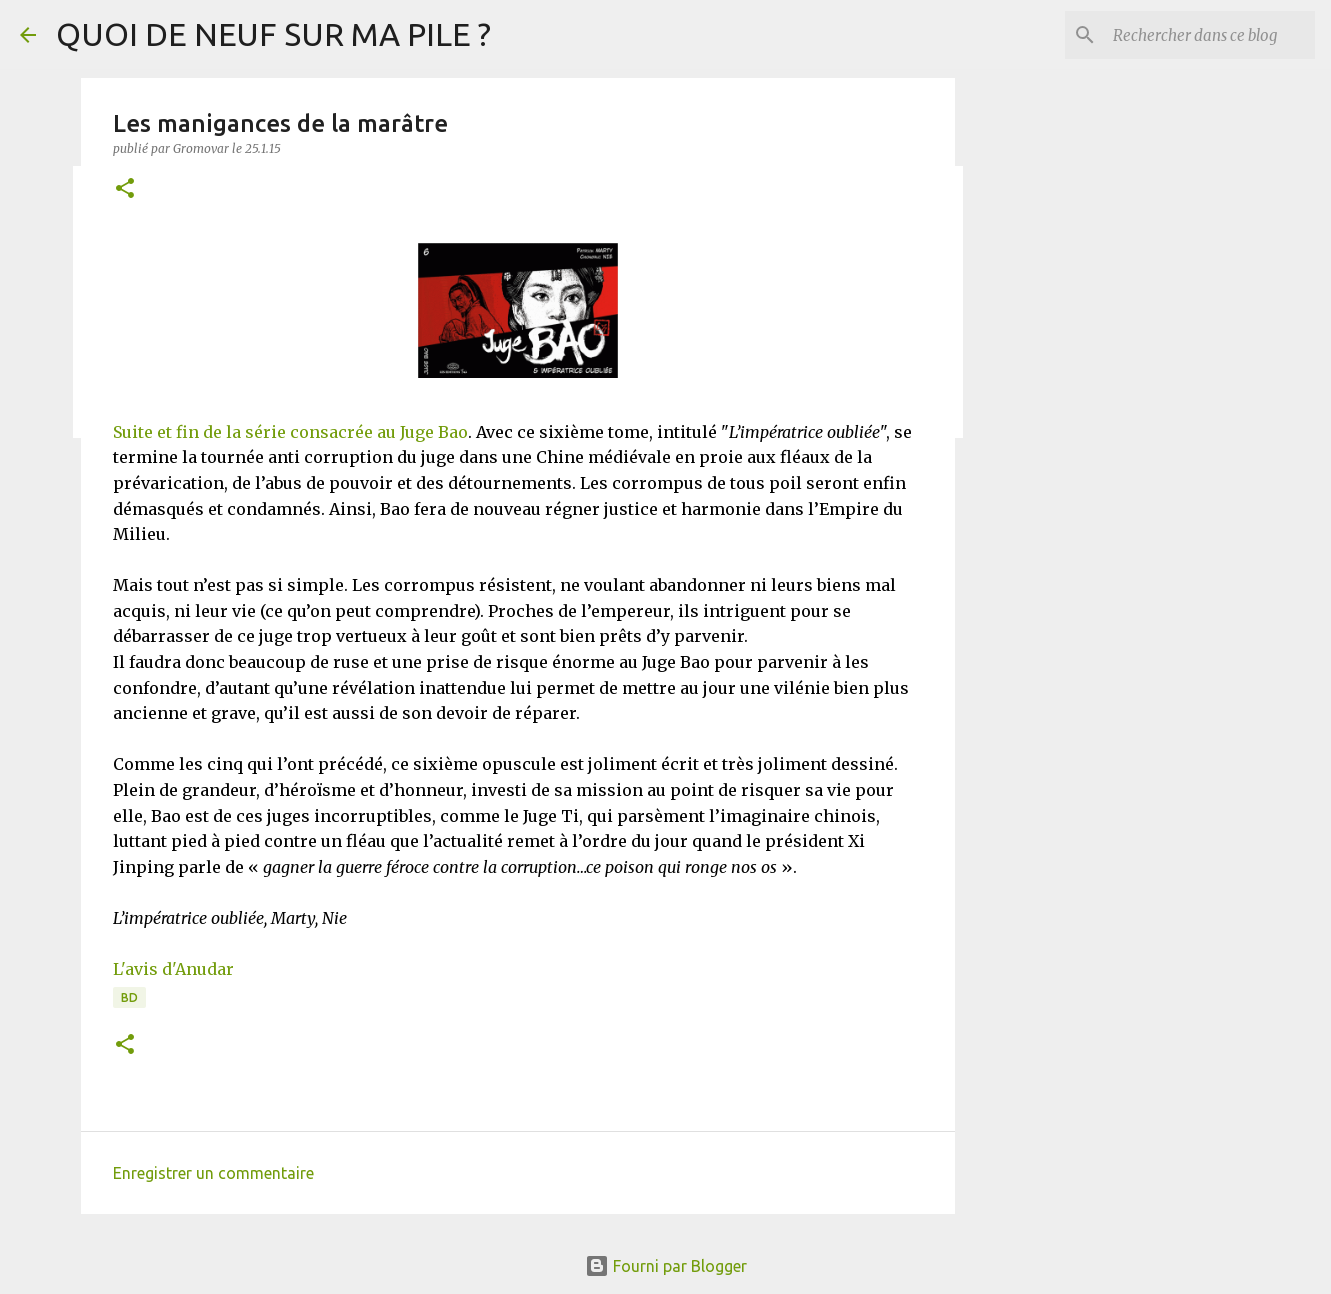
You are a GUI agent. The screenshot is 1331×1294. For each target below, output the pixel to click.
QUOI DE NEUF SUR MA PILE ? (273, 34)
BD (129, 997)
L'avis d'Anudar (173, 969)
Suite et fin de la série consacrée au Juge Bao (290, 432)
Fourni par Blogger (666, 1266)
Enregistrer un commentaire (213, 1173)
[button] (125, 189)
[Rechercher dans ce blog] (1210, 35)
